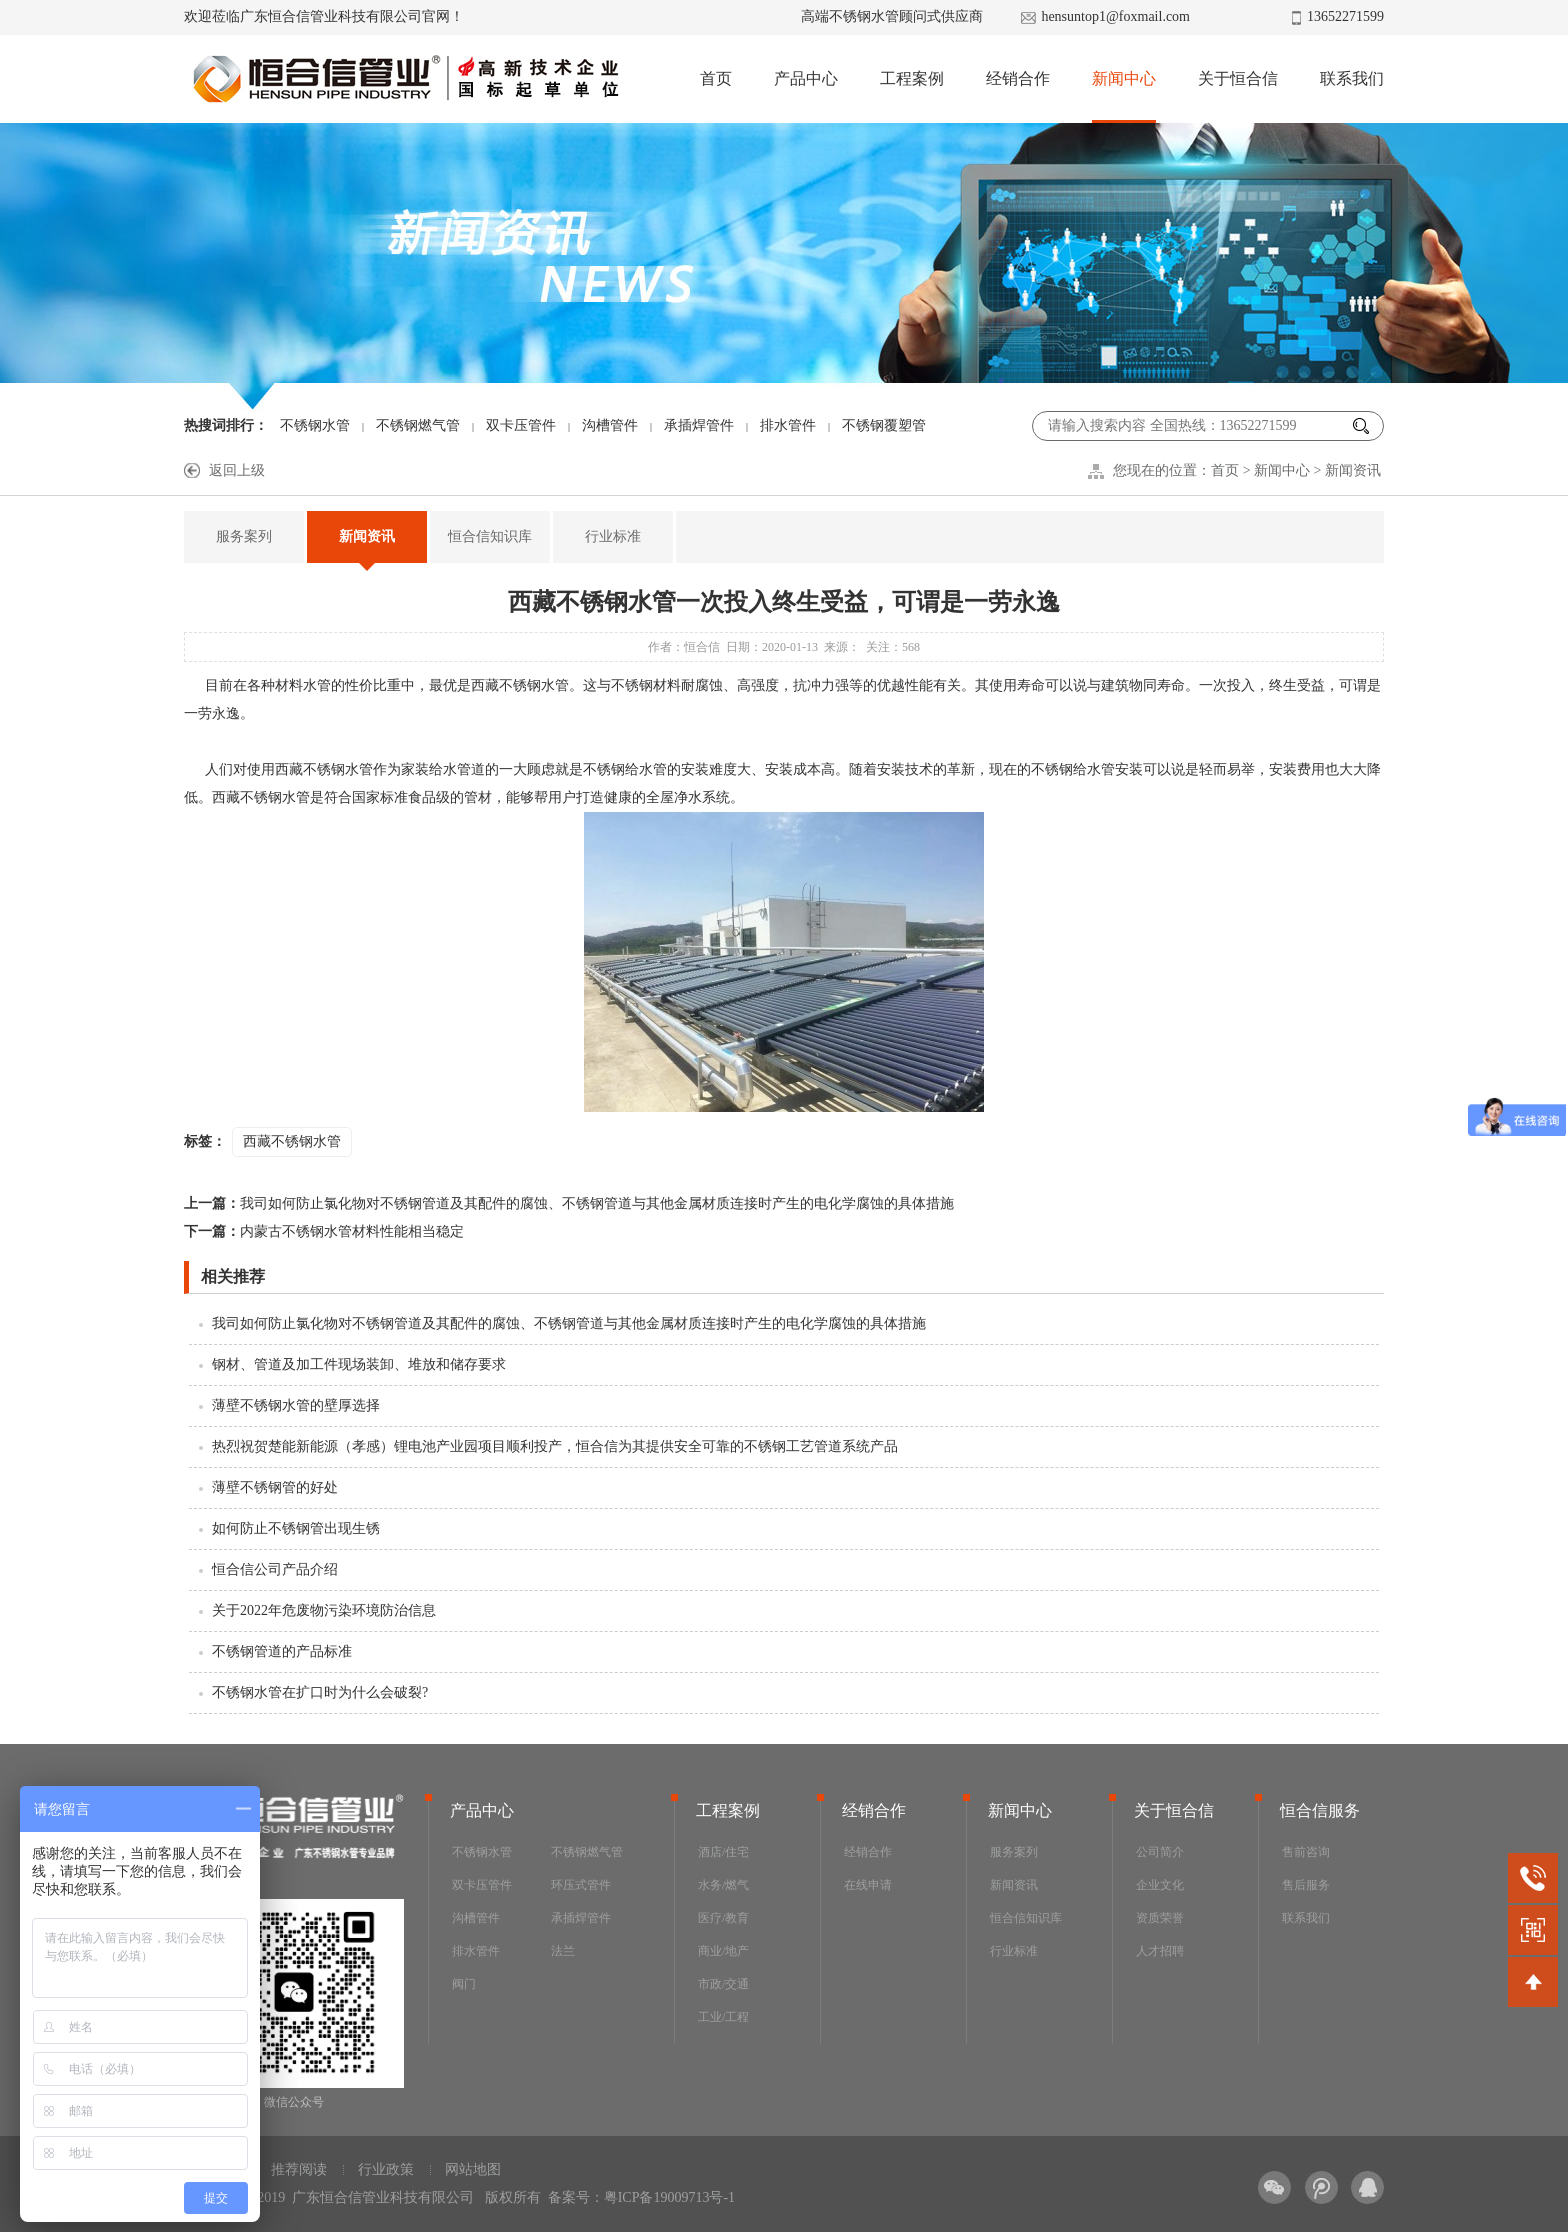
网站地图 (473, 2169)
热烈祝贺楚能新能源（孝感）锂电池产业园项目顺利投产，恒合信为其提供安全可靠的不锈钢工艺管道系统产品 (555, 1446)
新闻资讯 (1353, 470)
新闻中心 (1124, 78)
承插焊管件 (699, 425)
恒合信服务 (1320, 1810)
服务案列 (244, 536)
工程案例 (912, 78)
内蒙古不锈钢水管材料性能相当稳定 (324, 1231)
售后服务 (1306, 1885)
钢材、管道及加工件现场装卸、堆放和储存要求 (359, 1364)
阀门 (464, 1984)
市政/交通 (723, 1984)
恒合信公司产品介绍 (275, 1569)
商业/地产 (723, 1951)
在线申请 (868, 1885)
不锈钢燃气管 (418, 425)
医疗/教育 (723, 1918)
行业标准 (613, 536)
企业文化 (1160, 1885)
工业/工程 (723, 2017)
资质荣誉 (1160, 1918)
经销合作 (1018, 78)
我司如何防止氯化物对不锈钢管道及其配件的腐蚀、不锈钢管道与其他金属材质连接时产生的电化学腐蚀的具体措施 (569, 1203)
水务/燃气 (723, 1885)
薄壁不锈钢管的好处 (275, 1487)
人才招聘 (1160, 1951)
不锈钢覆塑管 (884, 425)
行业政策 (386, 2169)
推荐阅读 (299, 2169)
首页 (716, 78)
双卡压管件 (521, 425)
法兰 (563, 1951)
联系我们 (1352, 78)
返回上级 (237, 470)
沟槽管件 (610, 425)
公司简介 (1160, 1852)
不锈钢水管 (315, 425)
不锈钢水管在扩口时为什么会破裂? (320, 1692)
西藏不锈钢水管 (292, 1141)
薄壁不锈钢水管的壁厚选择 (296, 1405)
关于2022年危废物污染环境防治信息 (324, 1610)
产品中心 (806, 78)
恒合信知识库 (490, 536)
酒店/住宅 (723, 1852)
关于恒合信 (1238, 78)
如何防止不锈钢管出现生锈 (296, 1528)
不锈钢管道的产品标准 (282, 1651)
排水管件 (788, 425)
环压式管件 (581, 1885)
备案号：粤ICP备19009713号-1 (641, 2197)
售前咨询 (1306, 1852)
